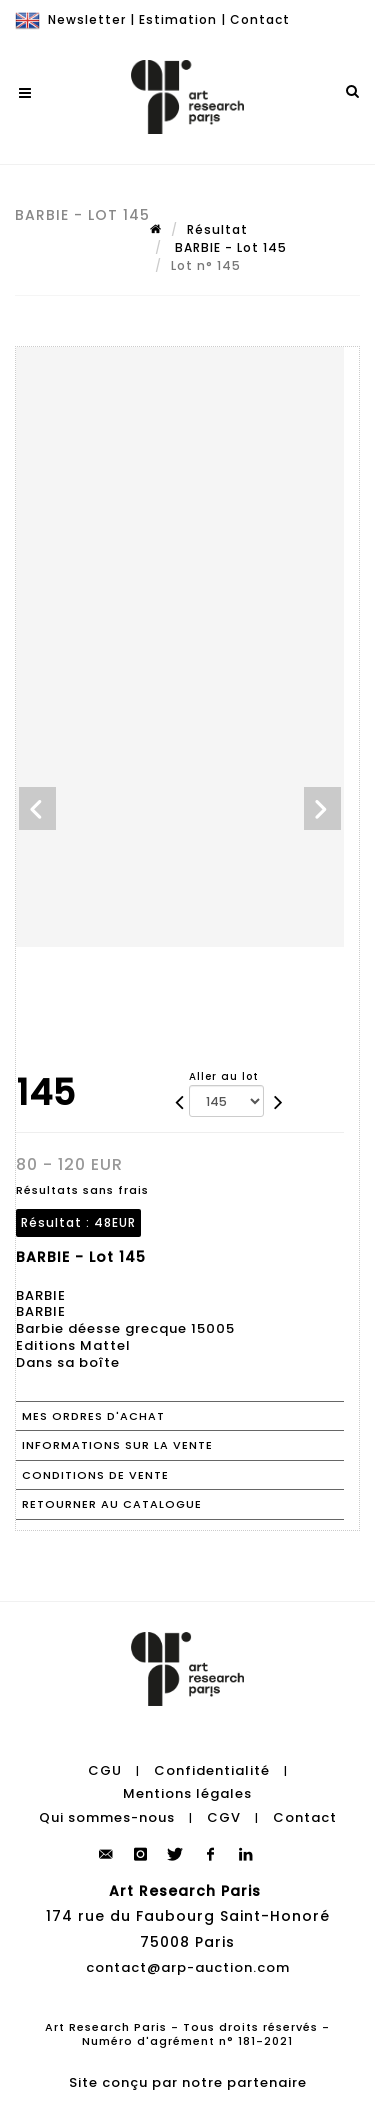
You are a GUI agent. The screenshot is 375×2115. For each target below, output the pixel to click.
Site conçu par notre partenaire (188, 2082)
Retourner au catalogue (112, 1504)
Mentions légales (187, 1793)
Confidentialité (212, 1770)
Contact (260, 19)
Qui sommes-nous (107, 1817)
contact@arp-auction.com (188, 1967)
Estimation (178, 19)
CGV (224, 1817)
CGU (105, 1770)
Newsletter (87, 19)
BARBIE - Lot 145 (229, 247)
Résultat (217, 229)
